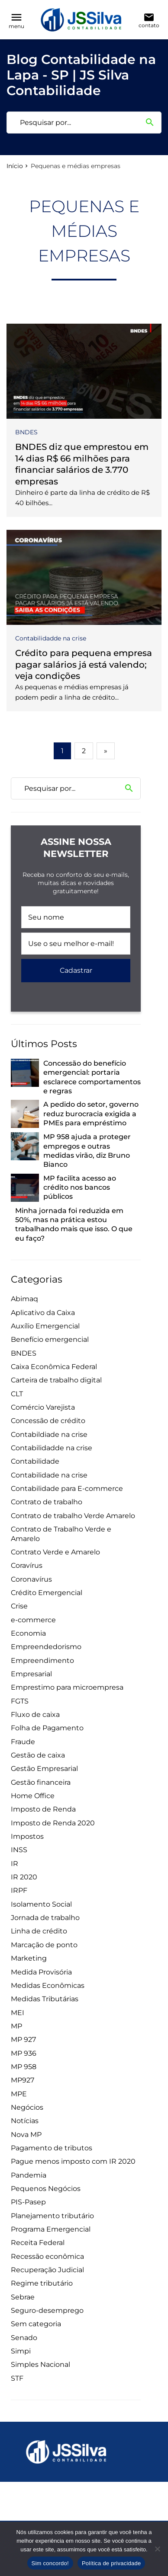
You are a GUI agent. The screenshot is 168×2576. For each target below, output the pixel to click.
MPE (19, 2094)
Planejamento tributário (52, 2216)
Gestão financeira (41, 1782)
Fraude (23, 1742)
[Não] (157, 2548)
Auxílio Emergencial (45, 1326)
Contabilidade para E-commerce (67, 1488)
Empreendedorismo (46, 1647)
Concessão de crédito (48, 1421)
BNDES (26, 432)
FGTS (20, 1701)
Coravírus (26, 1565)
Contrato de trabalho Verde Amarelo (73, 1516)
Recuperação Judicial (47, 2270)
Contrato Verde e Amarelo (55, 1552)
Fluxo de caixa (35, 1714)
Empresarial (31, 1674)
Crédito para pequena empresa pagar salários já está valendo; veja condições (83, 664)
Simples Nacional (40, 2364)
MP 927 (23, 2039)
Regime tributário (42, 2283)
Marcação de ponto (44, 1945)
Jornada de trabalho (45, 1918)
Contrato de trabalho (46, 1502)
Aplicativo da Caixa (43, 1313)
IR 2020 (24, 1877)
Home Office (33, 1796)
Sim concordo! (50, 2563)
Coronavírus (31, 1579)
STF (17, 2378)
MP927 (22, 2080)
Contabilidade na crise (49, 1475)
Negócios (27, 2107)
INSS (19, 1850)
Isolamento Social (41, 1904)
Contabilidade (35, 1461)
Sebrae (23, 2297)
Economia (28, 1633)
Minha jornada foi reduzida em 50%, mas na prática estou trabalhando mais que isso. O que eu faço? (73, 1224)
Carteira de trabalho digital (56, 1380)
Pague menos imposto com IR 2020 (73, 2161)
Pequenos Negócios (46, 2188)
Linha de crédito (39, 1931)
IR (14, 1864)
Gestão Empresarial (44, 1768)
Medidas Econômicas (47, 1985)
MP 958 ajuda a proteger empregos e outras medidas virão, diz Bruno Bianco (87, 1151)
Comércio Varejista (43, 1407)
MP (16, 2026)
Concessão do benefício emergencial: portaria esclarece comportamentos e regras (92, 1077)
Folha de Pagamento (47, 1728)
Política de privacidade (111, 2563)
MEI (17, 2013)
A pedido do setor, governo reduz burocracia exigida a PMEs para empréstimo (91, 1113)
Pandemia (28, 2175)
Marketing (29, 1958)
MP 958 (23, 2067)
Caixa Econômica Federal (54, 1367)
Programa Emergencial (50, 2229)
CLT (17, 1394)
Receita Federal (38, 2242)
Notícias (25, 2121)
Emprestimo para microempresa (67, 1687)
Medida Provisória (41, 1972)
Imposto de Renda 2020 (53, 1823)
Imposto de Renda (43, 1809)
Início (14, 166)
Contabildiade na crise (49, 1434)
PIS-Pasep (28, 2202)
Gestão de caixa (38, 1755)
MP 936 (23, 2053)
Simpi (21, 2351)
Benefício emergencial (50, 1339)
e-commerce (33, 1620)
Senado (24, 2338)
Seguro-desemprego (47, 2310)
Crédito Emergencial (46, 1593)
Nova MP (26, 2134)
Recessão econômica (47, 2256)
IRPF (19, 1890)
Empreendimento (42, 1660)
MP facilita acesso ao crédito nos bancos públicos (79, 1187)
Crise (19, 1606)
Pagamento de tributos (51, 2148)
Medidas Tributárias (44, 1999)
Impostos (27, 1836)
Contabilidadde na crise (50, 638)
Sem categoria (36, 2324)
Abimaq (24, 1299)
